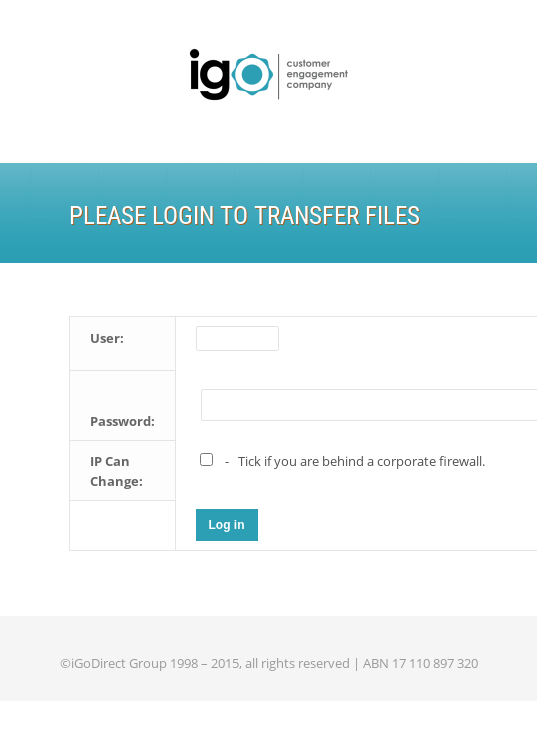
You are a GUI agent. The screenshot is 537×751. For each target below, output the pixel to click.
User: (107, 338)
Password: (122, 421)
